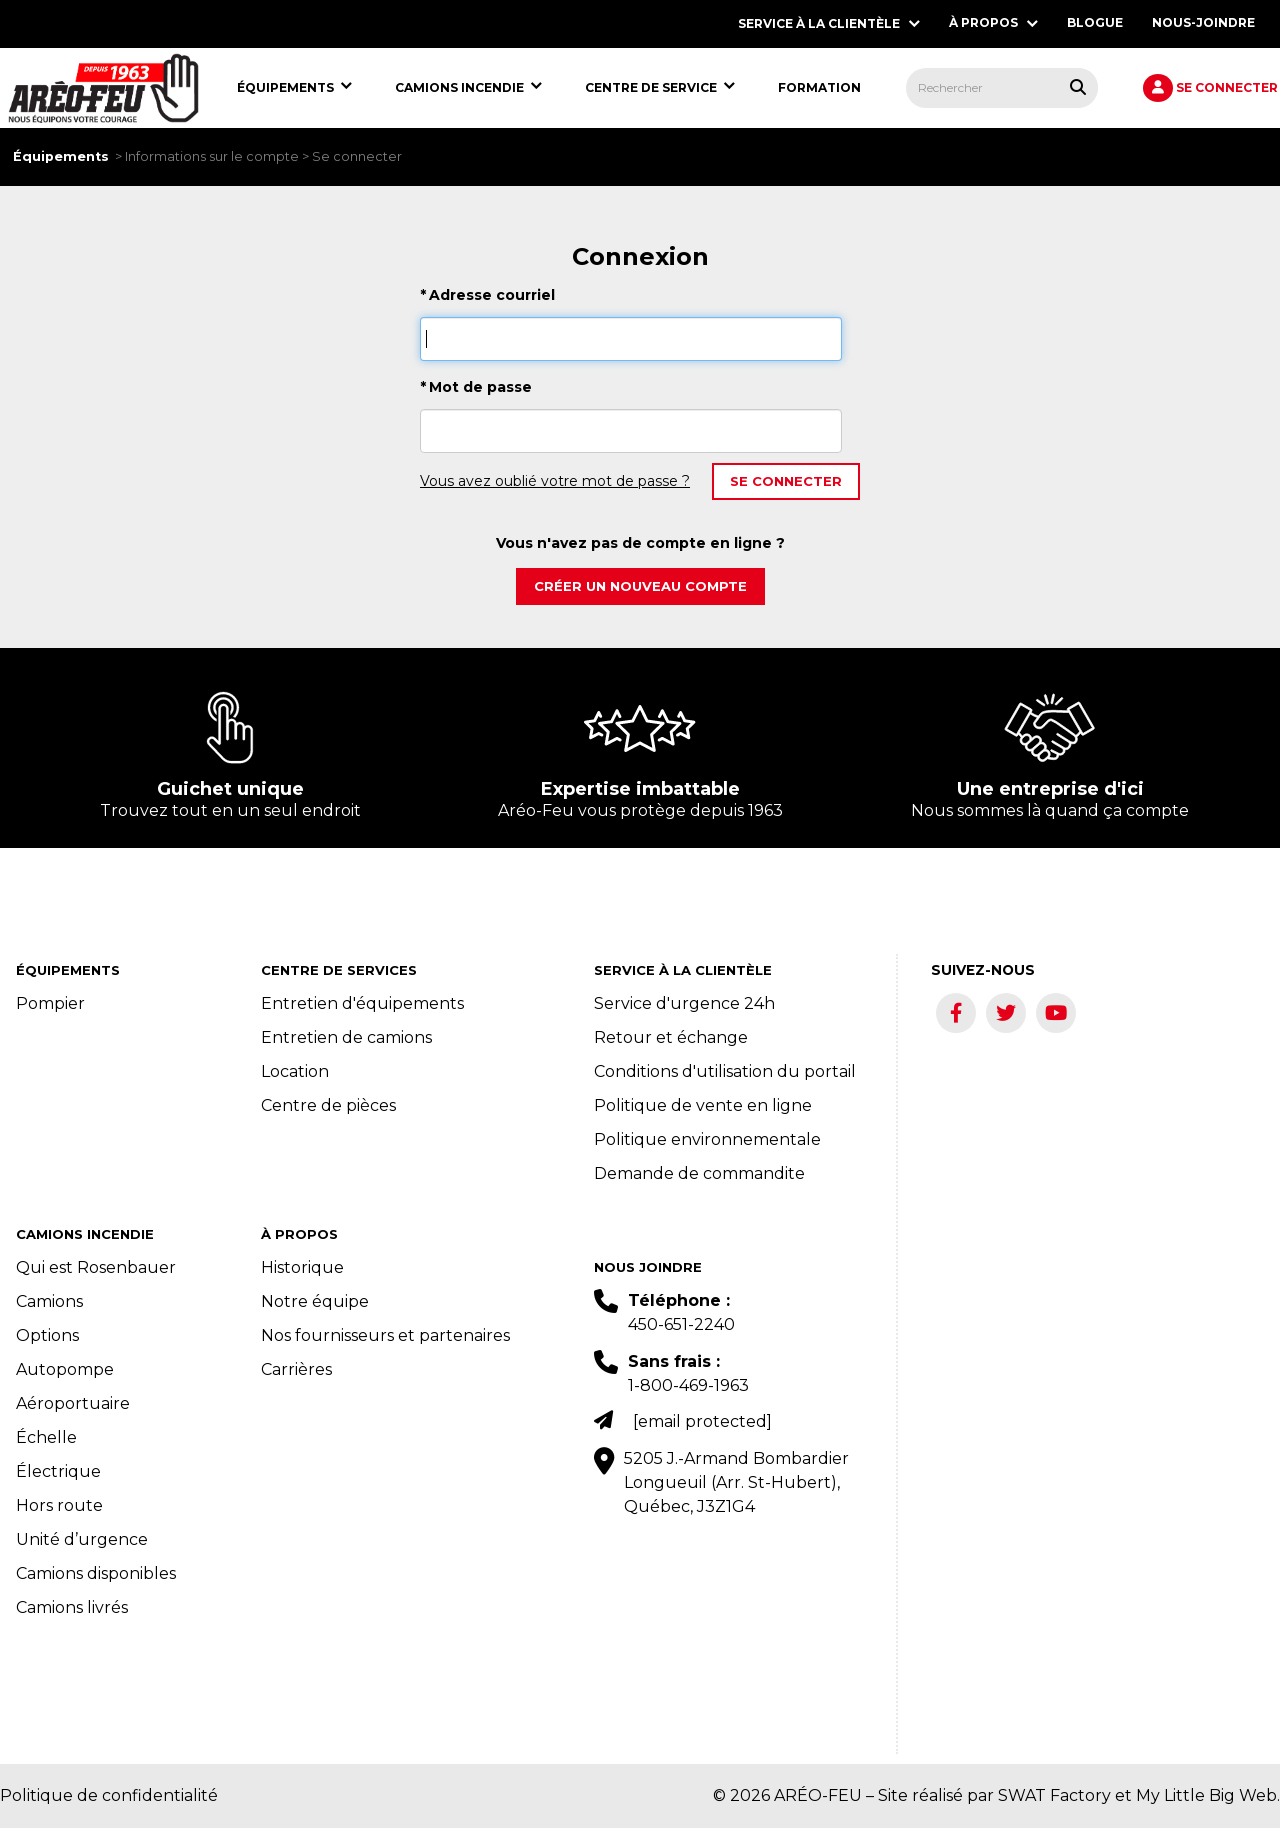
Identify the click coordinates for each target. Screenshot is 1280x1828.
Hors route (59, 1505)
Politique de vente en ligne (703, 1105)
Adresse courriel (487, 295)
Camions (49, 1301)
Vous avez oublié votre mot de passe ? (555, 481)
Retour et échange (671, 1037)
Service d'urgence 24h (684, 1003)
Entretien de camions (346, 1037)
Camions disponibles (96, 1573)
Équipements (61, 156)
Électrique (58, 1471)
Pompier (50, 1003)
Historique (302, 1267)
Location (295, 1071)
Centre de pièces (328, 1105)
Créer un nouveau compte (640, 586)
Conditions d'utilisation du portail (725, 1071)
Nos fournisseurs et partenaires (385, 1335)
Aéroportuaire (73, 1403)
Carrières (296, 1369)
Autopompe (65, 1369)
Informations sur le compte (212, 156)
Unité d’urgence (82, 1539)
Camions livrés (72, 1607)
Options (47, 1335)
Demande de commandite (699, 1173)
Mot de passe (476, 387)
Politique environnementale (707, 1139)
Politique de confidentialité (109, 1795)
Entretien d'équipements (362, 1003)
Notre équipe (315, 1301)
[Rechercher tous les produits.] (1078, 87)
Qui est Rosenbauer (96, 1267)
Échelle (46, 1437)
